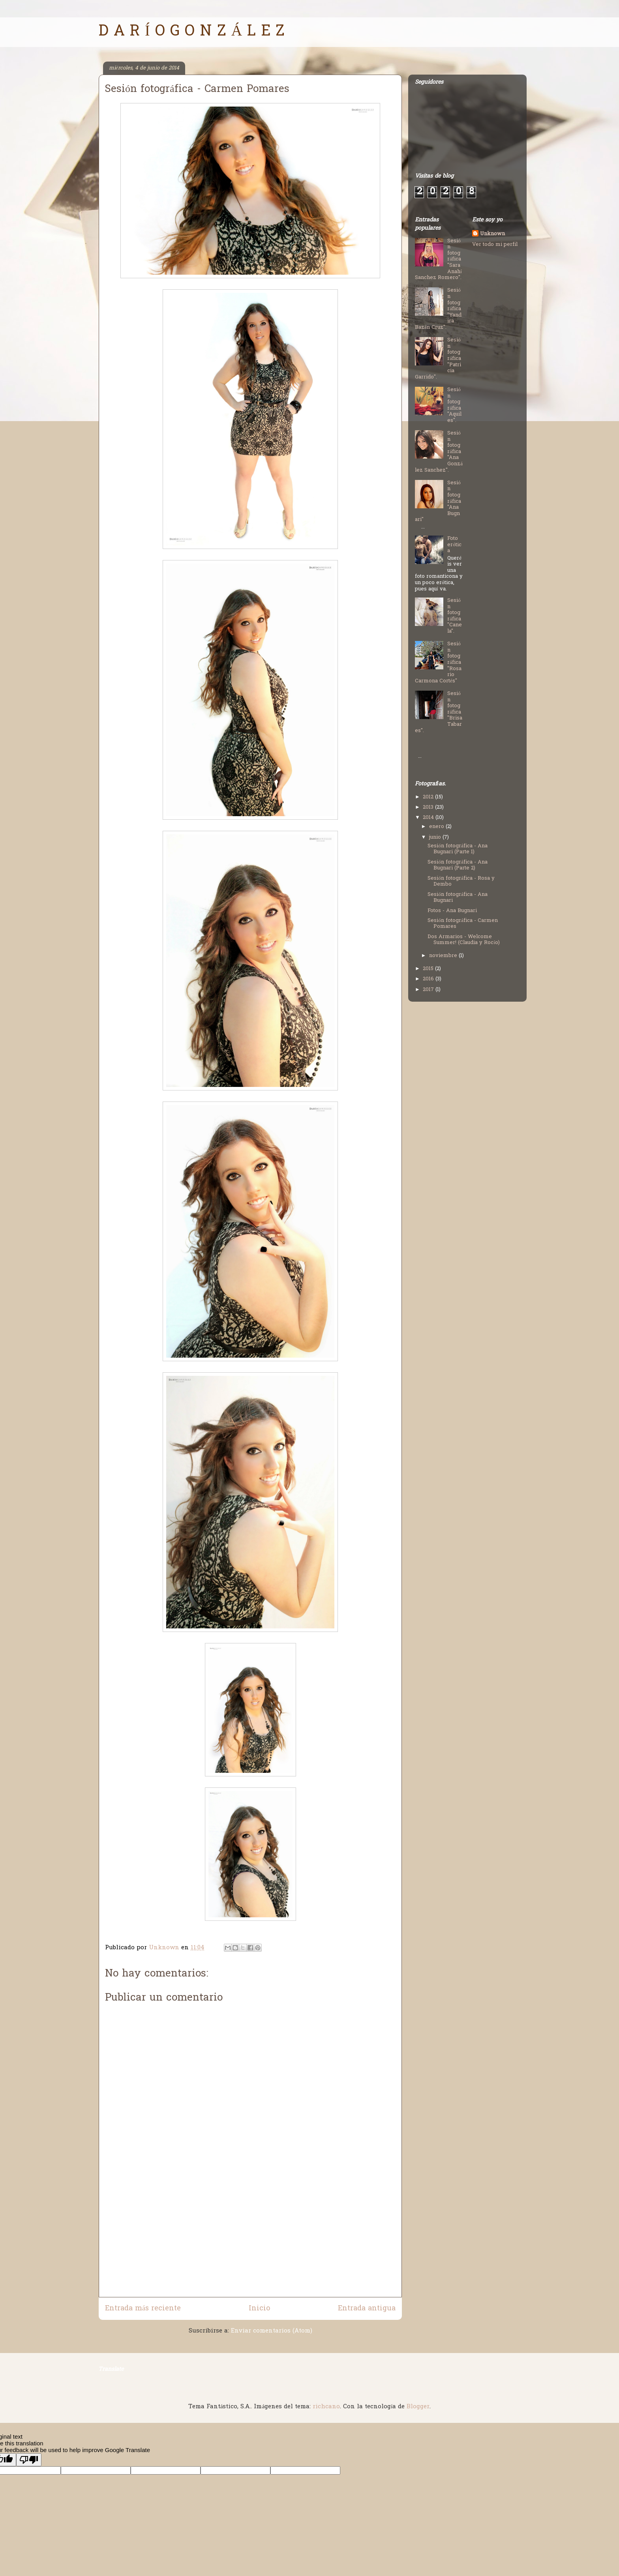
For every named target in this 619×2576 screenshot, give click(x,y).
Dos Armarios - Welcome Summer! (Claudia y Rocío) (464, 940)
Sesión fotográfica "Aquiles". (454, 405)
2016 (429, 979)
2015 (429, 968)
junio (436, 837)
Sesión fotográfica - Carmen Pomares (462, 924)
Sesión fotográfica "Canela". (454, 616)
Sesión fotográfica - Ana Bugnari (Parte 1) (457, 849)
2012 (429, 797)
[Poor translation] (28, 2459)
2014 (429, 817)
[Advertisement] (250, 2241)
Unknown (492, 234)
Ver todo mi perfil (495, 244)
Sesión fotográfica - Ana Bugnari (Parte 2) (457, 865)
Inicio (259, 2308)
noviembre (444, 955)
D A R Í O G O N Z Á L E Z (192, 32)
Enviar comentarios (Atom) (271, 2331)
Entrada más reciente (143, 2308)
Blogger (418, 2406)
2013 (429, 807)
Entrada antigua (367, 2308)
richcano (326, 2406)
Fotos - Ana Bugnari (452, 910)
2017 (429, 989)
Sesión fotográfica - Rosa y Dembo (461, 881)
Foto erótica (454, 545)
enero (437, 826)
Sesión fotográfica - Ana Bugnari (457, 898)
